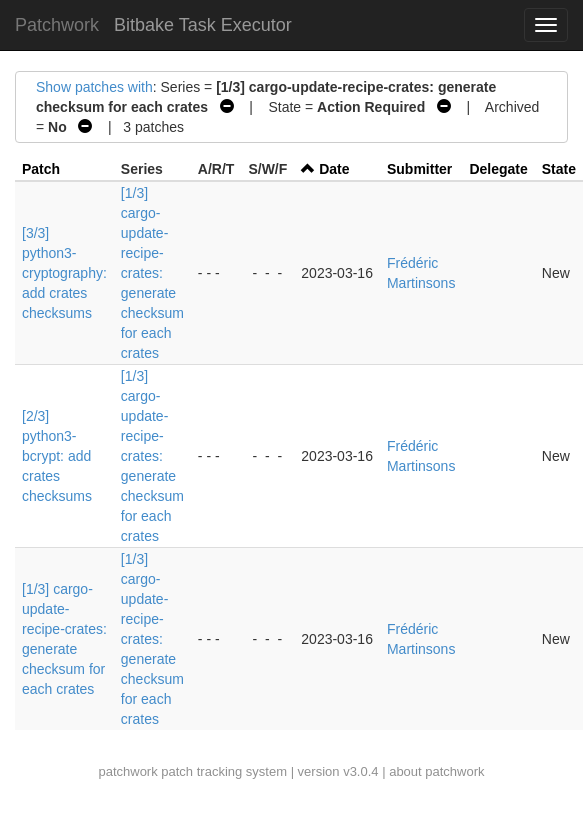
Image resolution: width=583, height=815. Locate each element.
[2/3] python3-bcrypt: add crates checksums (57, 456)
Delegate (498, 169)
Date (334, 169)
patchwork (127, 771)
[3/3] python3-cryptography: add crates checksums (64, 273)
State (559, 169)
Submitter (419, 169)
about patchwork (436, 771)
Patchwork (57, 25)
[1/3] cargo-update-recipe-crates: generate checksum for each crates (152, 273)
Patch (41, 169)
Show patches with (94, 87)
